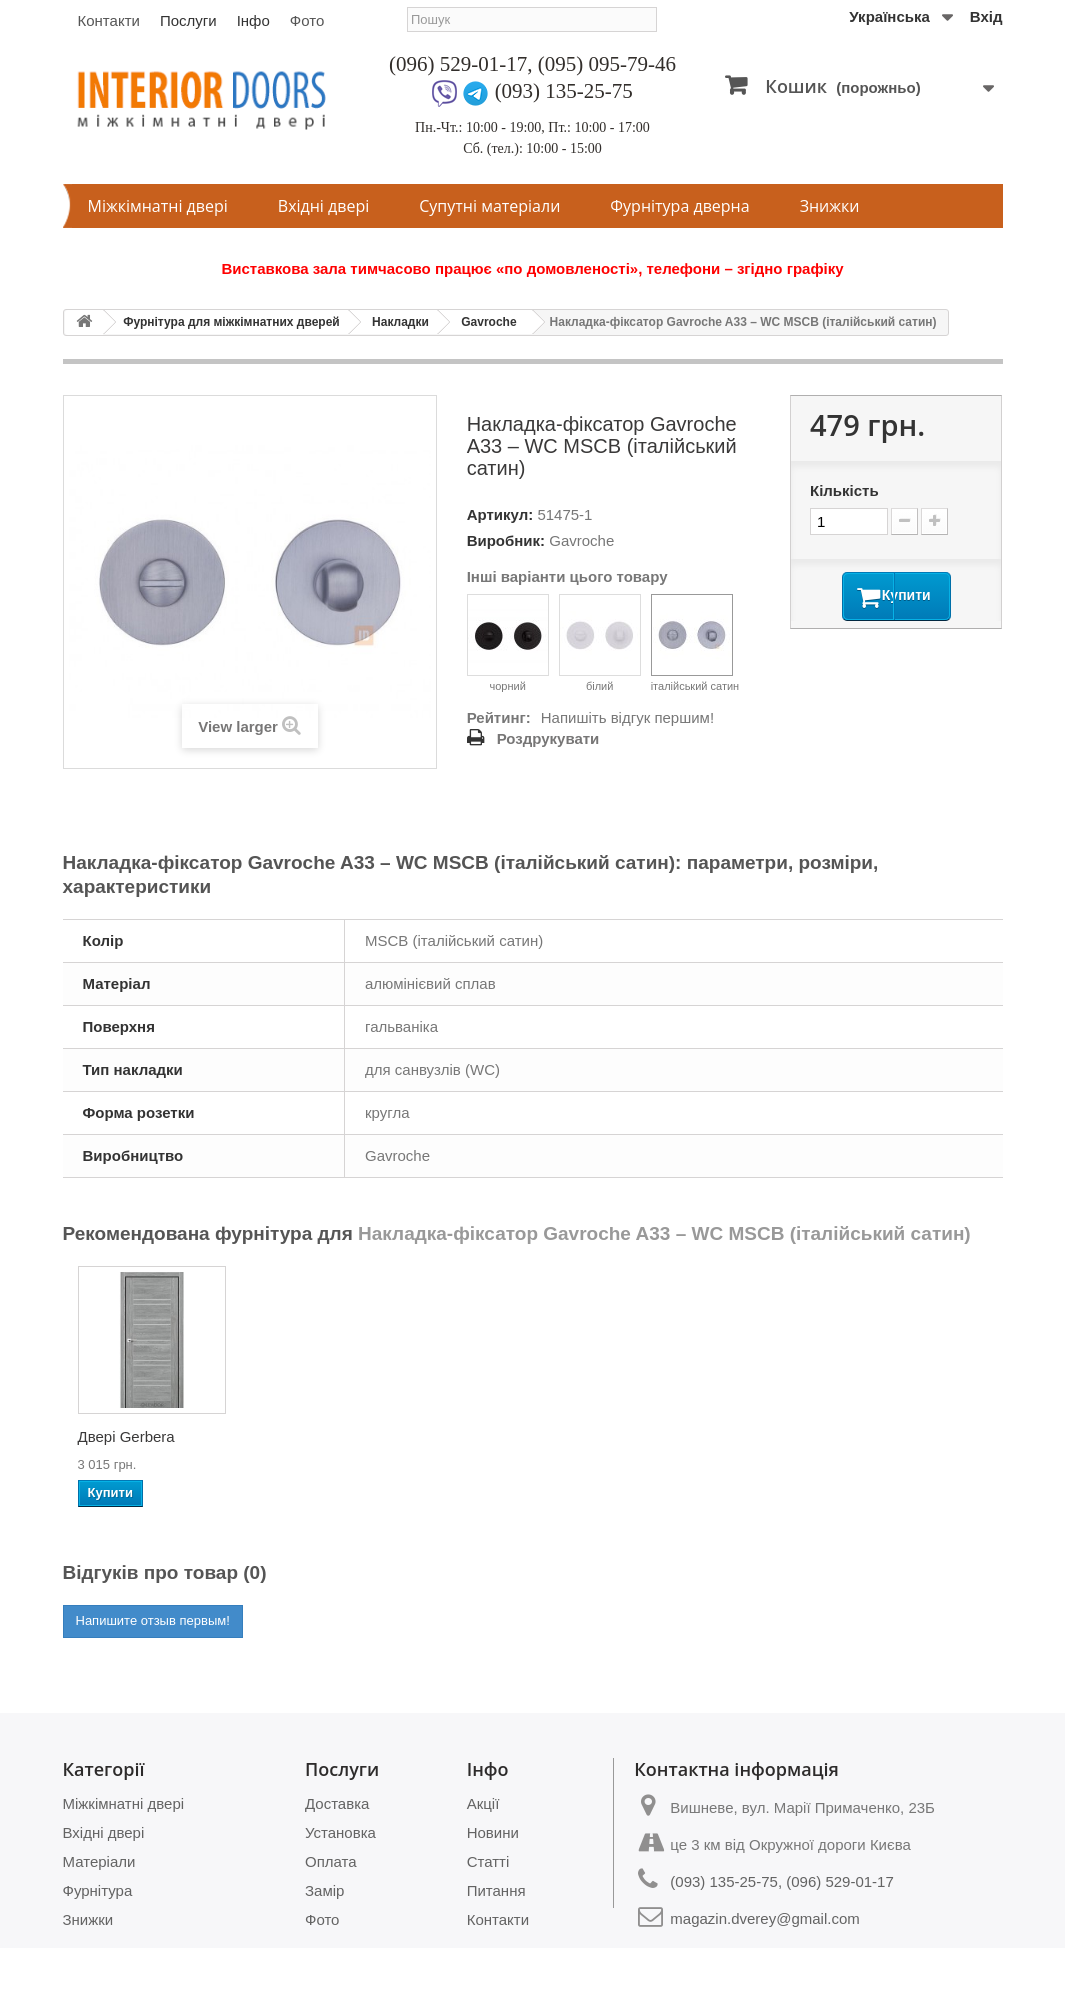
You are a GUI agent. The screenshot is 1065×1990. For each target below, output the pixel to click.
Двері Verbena (523, 1436)
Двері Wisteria (720, 1436)
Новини (493, 1832)
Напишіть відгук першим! (627, 717)
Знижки (830, 206)
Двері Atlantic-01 (134, 1436)
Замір (324, 1890)
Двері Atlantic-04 (332, 1436)
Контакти (109, 20)
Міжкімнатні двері (158, 206)
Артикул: (500, 514)
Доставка (337, 1803)
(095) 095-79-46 (607, 64)
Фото (307, 20)
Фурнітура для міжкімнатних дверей (231, 322)
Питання (496, 1890)
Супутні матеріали (489, 206)
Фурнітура (98, 1890)
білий (600, 643)
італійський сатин (695, 643)
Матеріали (99, 1861)
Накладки (400, 322)
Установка (340, 1832)
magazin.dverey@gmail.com (764, 1918)
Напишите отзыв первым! (153, 1620)
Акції (483, 1803)
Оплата (331, 1861)
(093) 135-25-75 (564, 91)
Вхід (986, 16)
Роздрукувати (548, 738)
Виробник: (506, 540)
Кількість (844, 490)
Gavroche (488, 322)
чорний (508, 643)
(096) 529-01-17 (458, 64)
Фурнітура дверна (679, 206)
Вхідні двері (323, 206)
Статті (488, 1861)
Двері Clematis (920, 1436)
